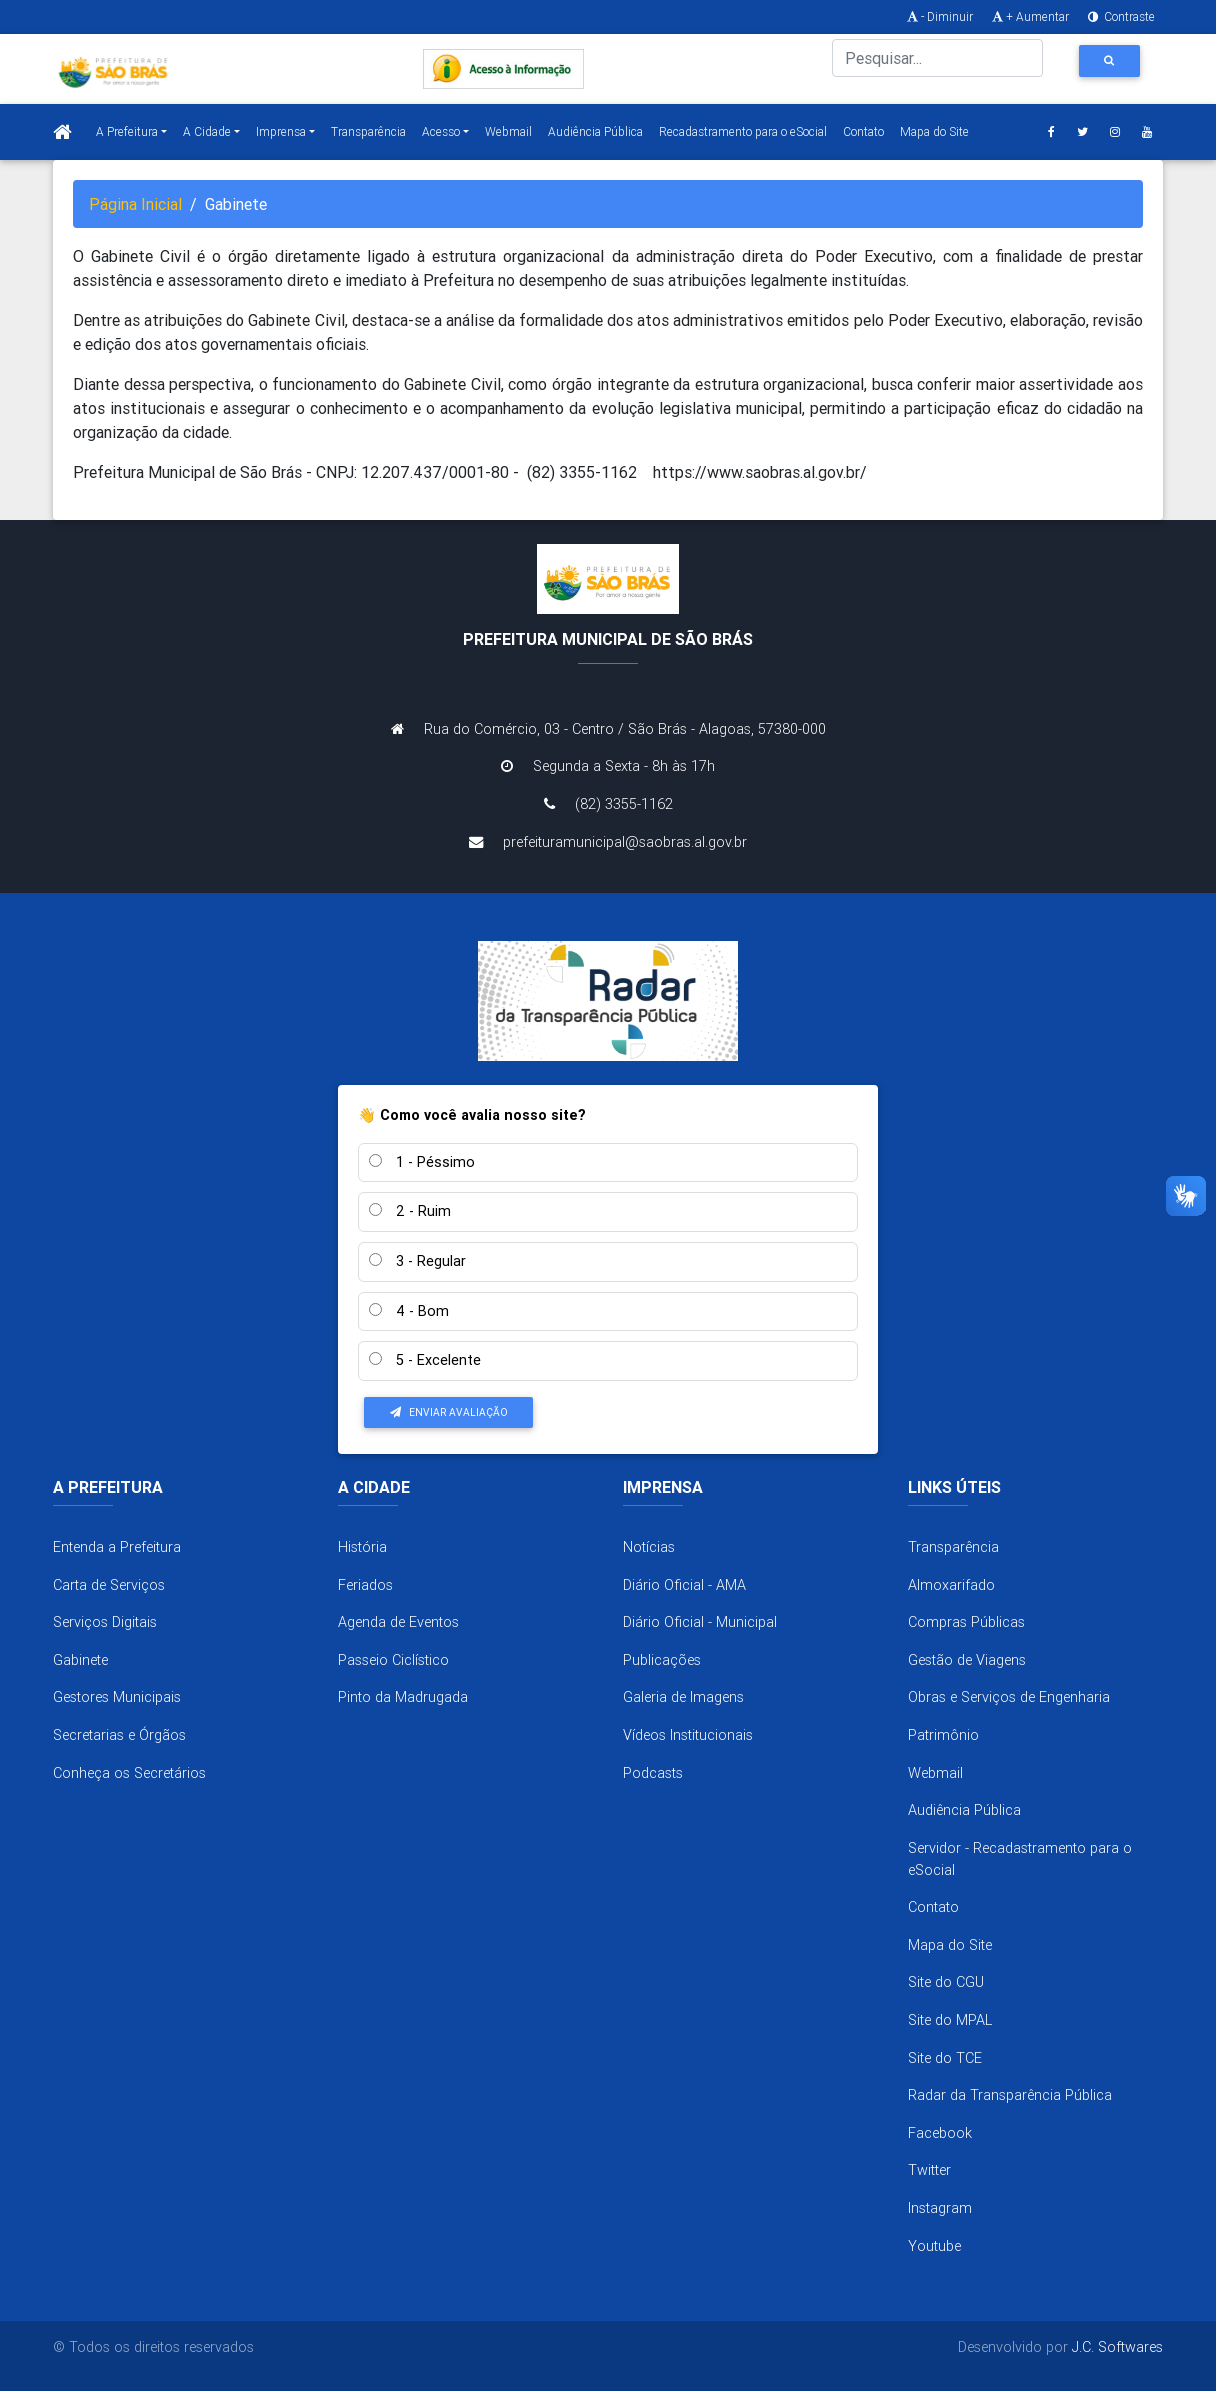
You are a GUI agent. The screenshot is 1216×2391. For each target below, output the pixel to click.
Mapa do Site (934, 131)
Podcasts (653, 1773)
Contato (863, 131)
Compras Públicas (966, 1622)
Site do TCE (945, 2058)
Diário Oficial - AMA (684, 1585)
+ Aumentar (1029, 16)
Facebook (940, 2133)
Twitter (929, 2170)
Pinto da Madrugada (403, 1697)
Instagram (940, 2208)
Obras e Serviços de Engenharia (1009, 1697)
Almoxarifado (951, 1585)
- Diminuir (938, 16)
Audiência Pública (595, 131)
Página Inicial (135, 204)
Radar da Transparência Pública (1010, 2095)
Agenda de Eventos (398, 1622)
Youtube (934, 2246)
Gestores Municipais (117, 1697)
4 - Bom (409, 1311)
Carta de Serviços (109, 1585)
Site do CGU (946, 1982)
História (362, 1547)
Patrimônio (943, 1735)
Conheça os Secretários (129, 1773)
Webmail (508, 131)
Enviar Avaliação (449, 1412)
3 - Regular (417, 1261)
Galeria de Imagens (683, 1697)
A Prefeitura (127, 131)
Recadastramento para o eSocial (743, 131)
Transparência (368, 131)
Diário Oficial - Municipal (700, 1622)
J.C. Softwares (1117, 2347)
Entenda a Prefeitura (117, 1547)
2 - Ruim (410, 1211)
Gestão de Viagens (967, 1660)
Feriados (365, 1585)
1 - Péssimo (422, 1162)
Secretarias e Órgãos (119, 1735)
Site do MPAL (950, 2020)
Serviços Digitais (105, 1622)
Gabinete (80, 1660)
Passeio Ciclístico (393, 1660)
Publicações (662, 1660)
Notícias (649, 1547)
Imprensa (281, 131)
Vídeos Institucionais (688, 1735)
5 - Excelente (425, 1360)
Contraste (1120, 16)
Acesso (441, 131)
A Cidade (207, 131)
